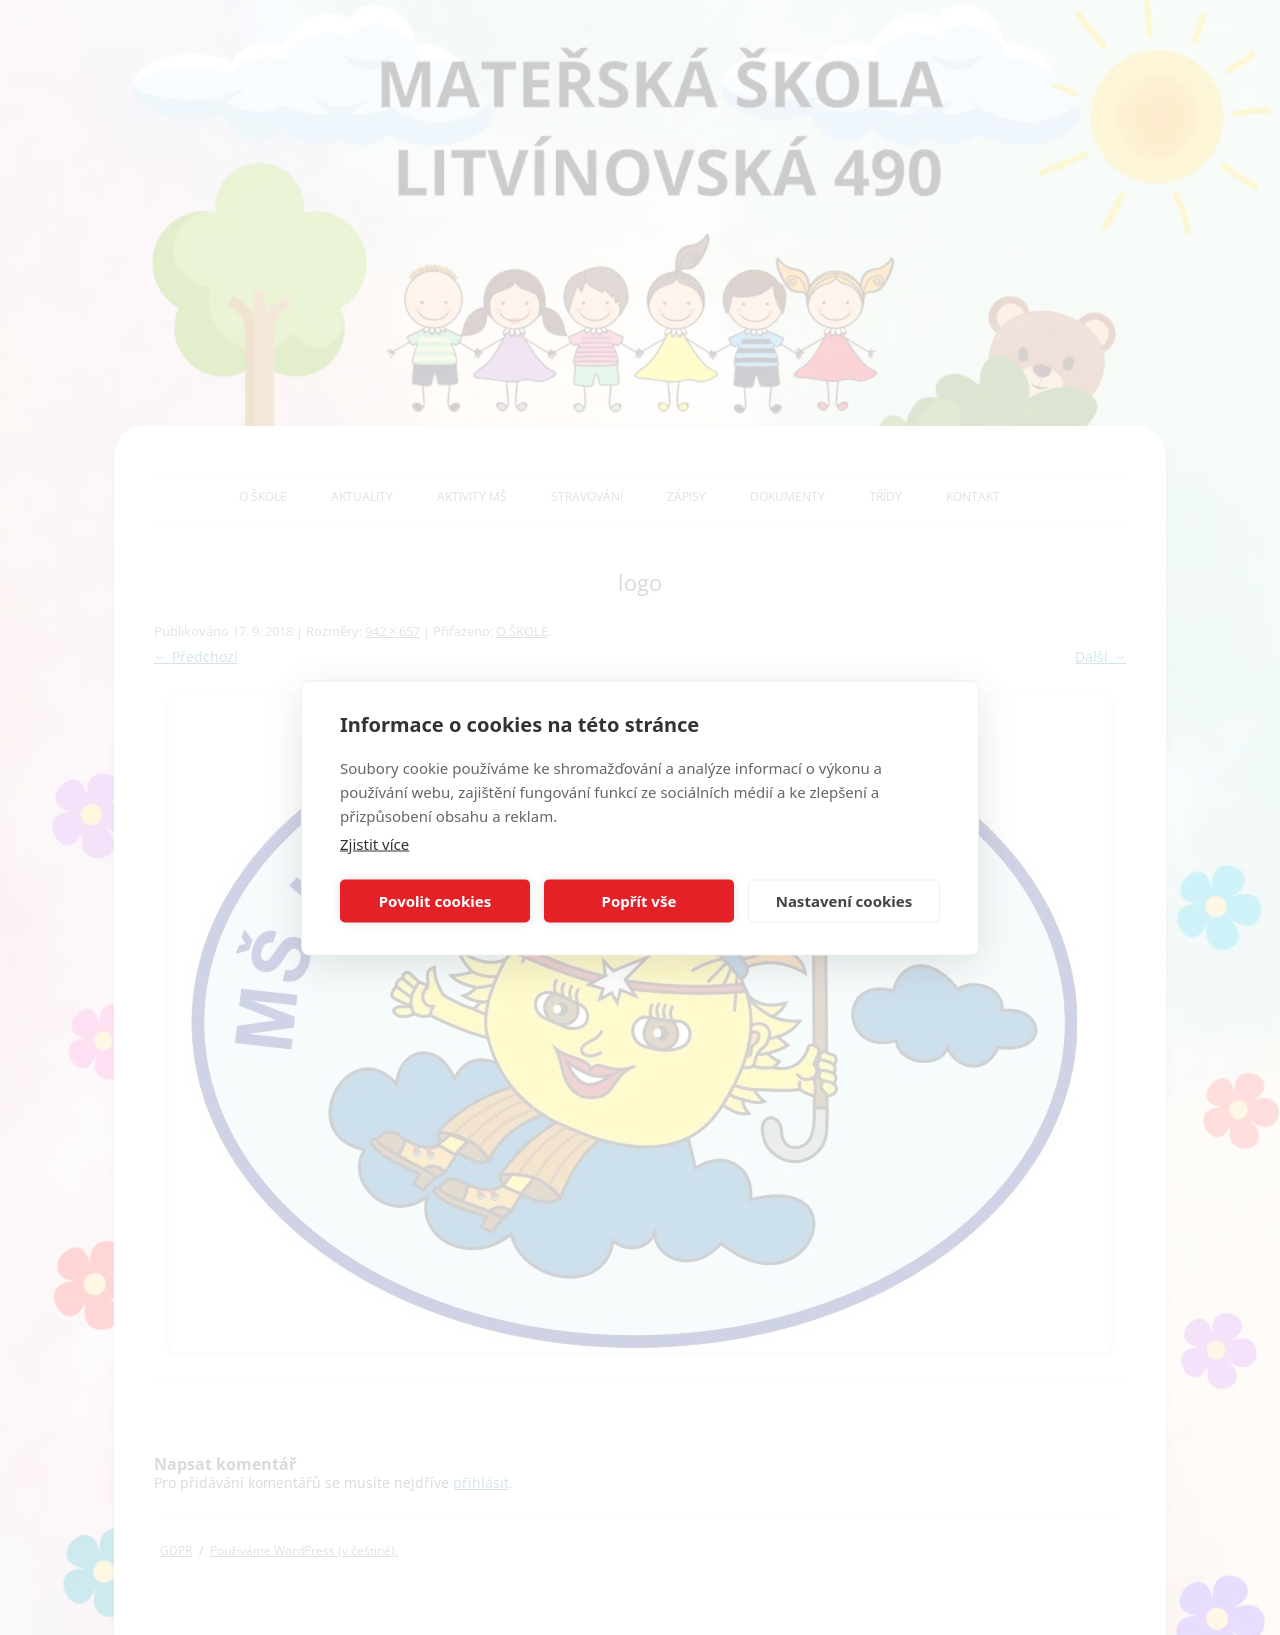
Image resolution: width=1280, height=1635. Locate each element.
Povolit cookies (435, 901)
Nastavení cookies (844, 901)
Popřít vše (639, 901)
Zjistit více (374, 843)
